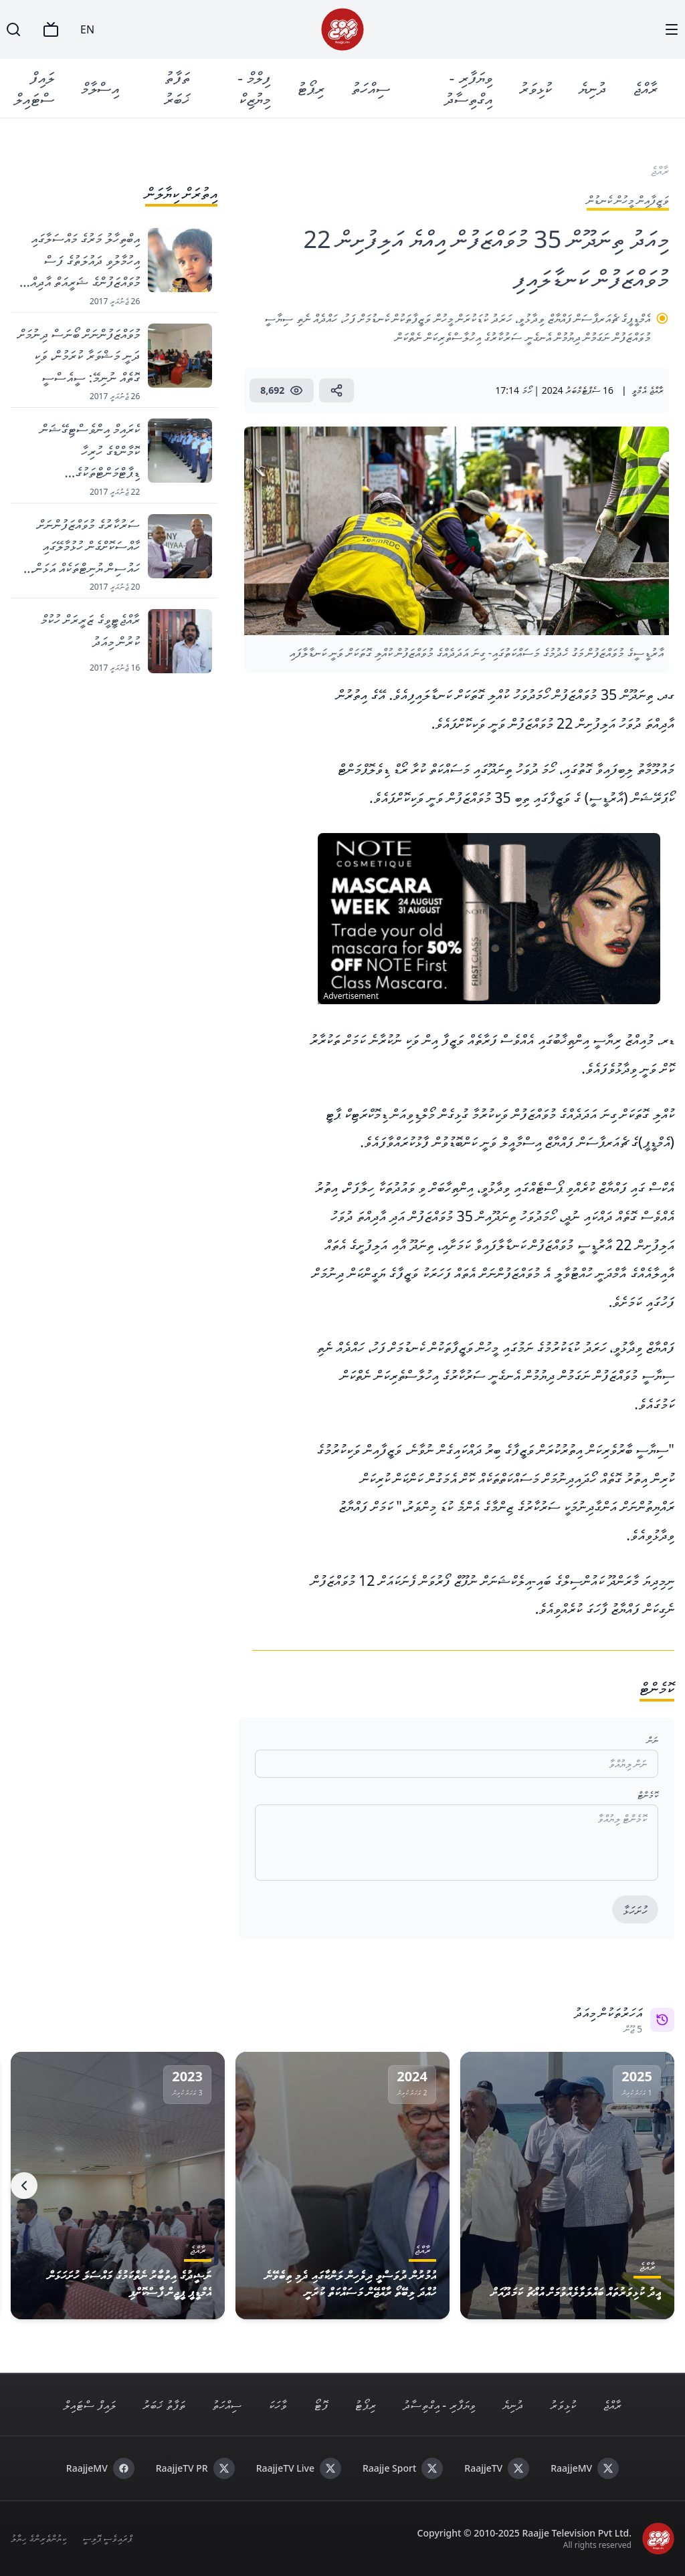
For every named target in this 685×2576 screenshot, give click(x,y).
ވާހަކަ (277, 2405)
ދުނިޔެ (593, 88)
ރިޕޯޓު (311, 88)
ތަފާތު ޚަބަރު (177, 88)
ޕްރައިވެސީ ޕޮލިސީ (107, 2538)
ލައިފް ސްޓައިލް (34, 88)
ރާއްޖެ (645, 88)
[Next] (24, 2185)
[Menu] (671, 29)
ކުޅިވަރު (536, 88)
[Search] (13, 29)
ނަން (652, 1740)
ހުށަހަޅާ (635, 1910)
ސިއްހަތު (371, 88)
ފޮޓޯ (321, 2405)
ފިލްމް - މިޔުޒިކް (254, 88)
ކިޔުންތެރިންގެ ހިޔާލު (38, 2538)
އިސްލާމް (100, 88)
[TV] (50, 29)
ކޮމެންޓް (648, 1794)
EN (87, 29)
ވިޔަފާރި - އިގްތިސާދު (469, 88)
